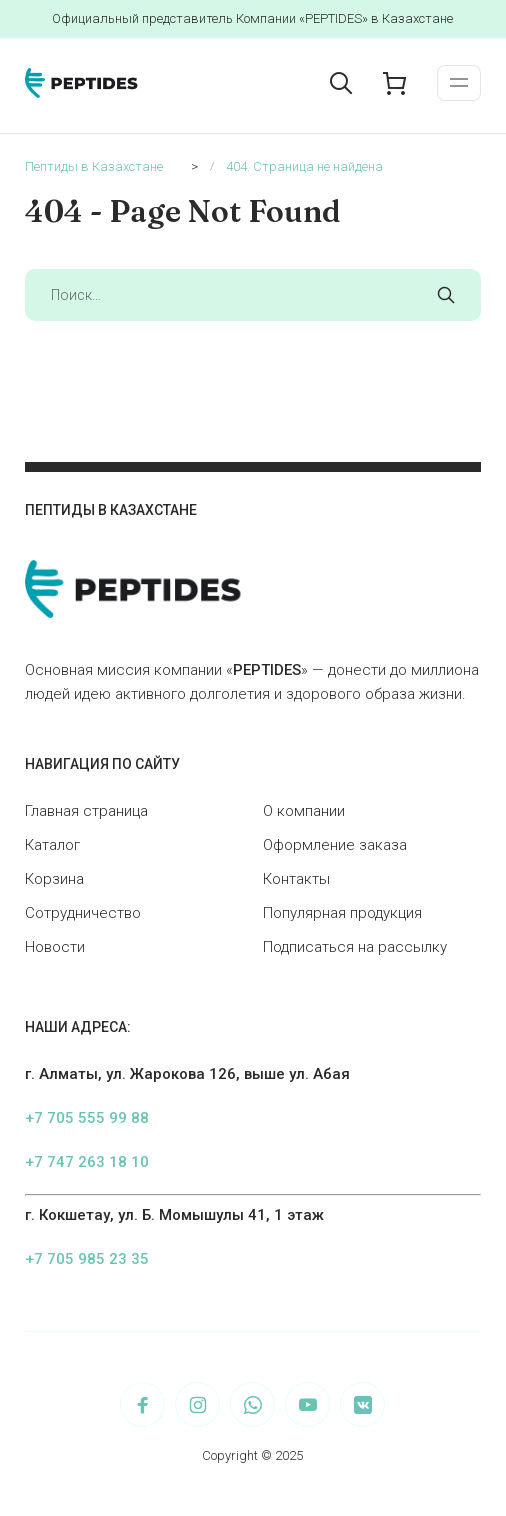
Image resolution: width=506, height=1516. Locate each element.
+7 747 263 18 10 (87, 1162)
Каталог (52, 845)
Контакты (296, 879)
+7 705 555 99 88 (87, 1118)
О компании (304, 811)
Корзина (54, 879)
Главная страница (86, 811)
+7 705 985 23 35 (87, 1259)
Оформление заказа (335, 845)
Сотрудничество (83, 913)
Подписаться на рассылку (355, 947)
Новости (55, 947)
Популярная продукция (342, 913)
